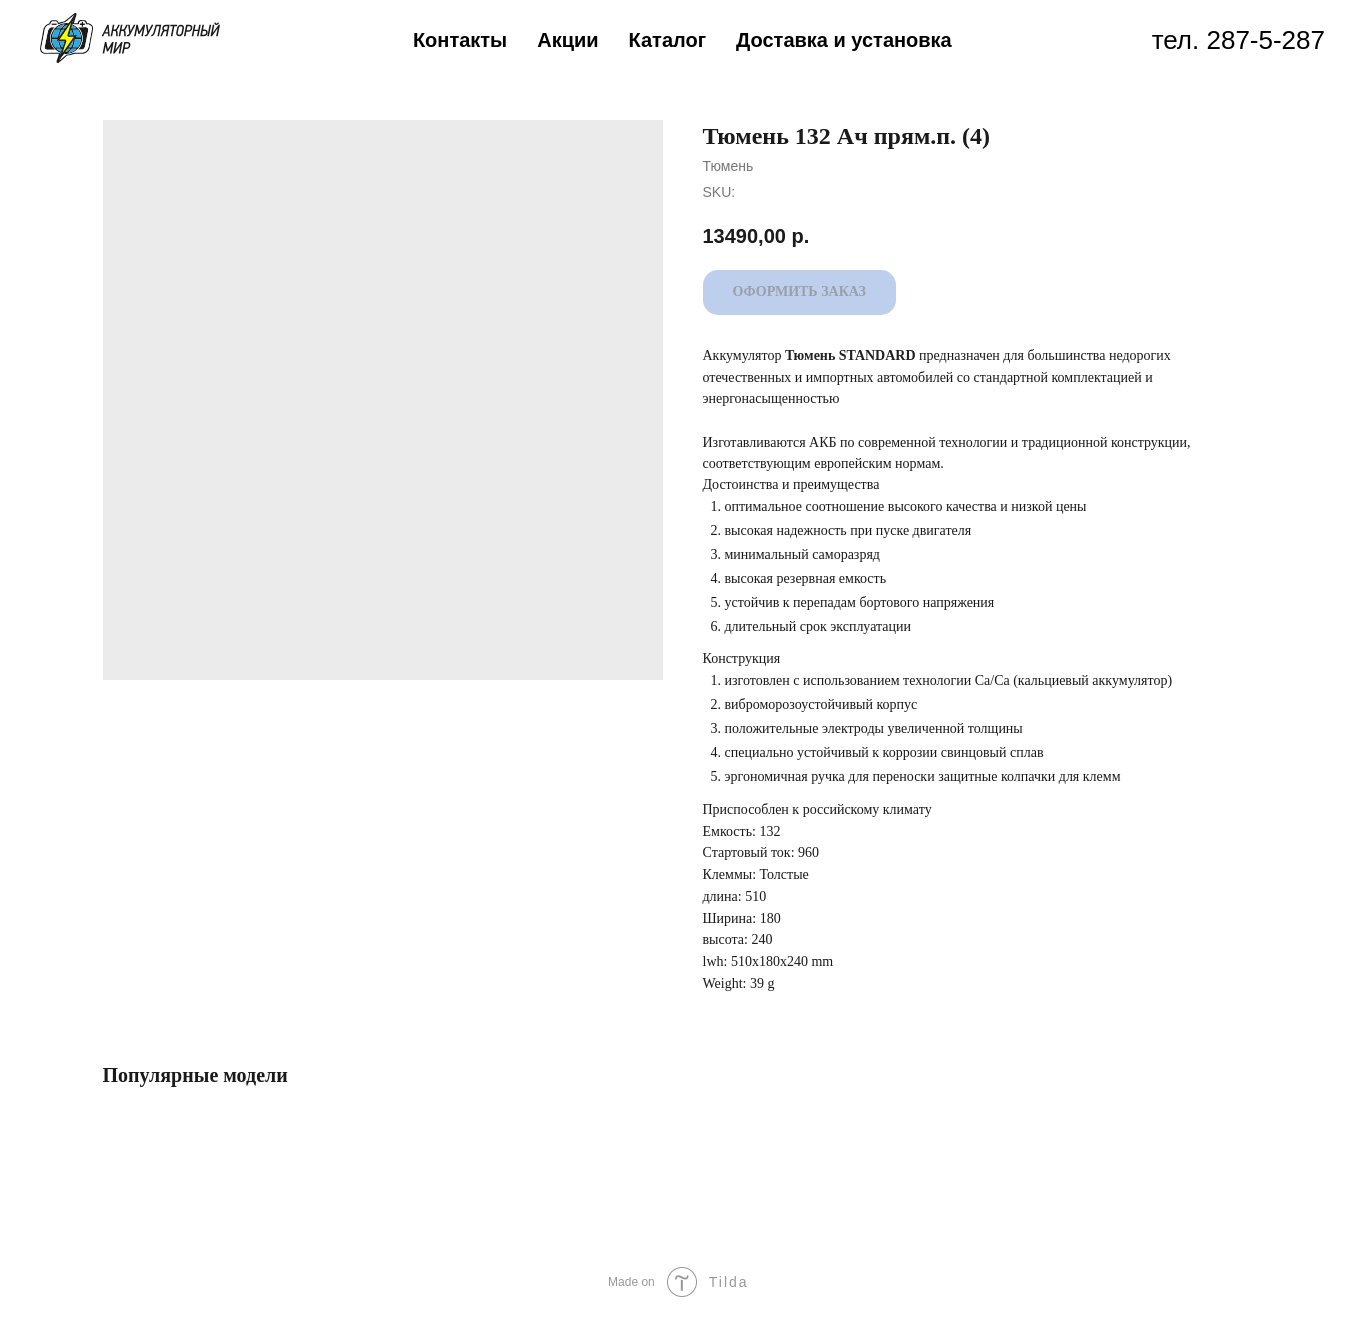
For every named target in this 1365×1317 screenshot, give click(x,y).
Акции (567, 40)
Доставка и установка (844, 40)
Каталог (667, 40)
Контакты (460, 40)
